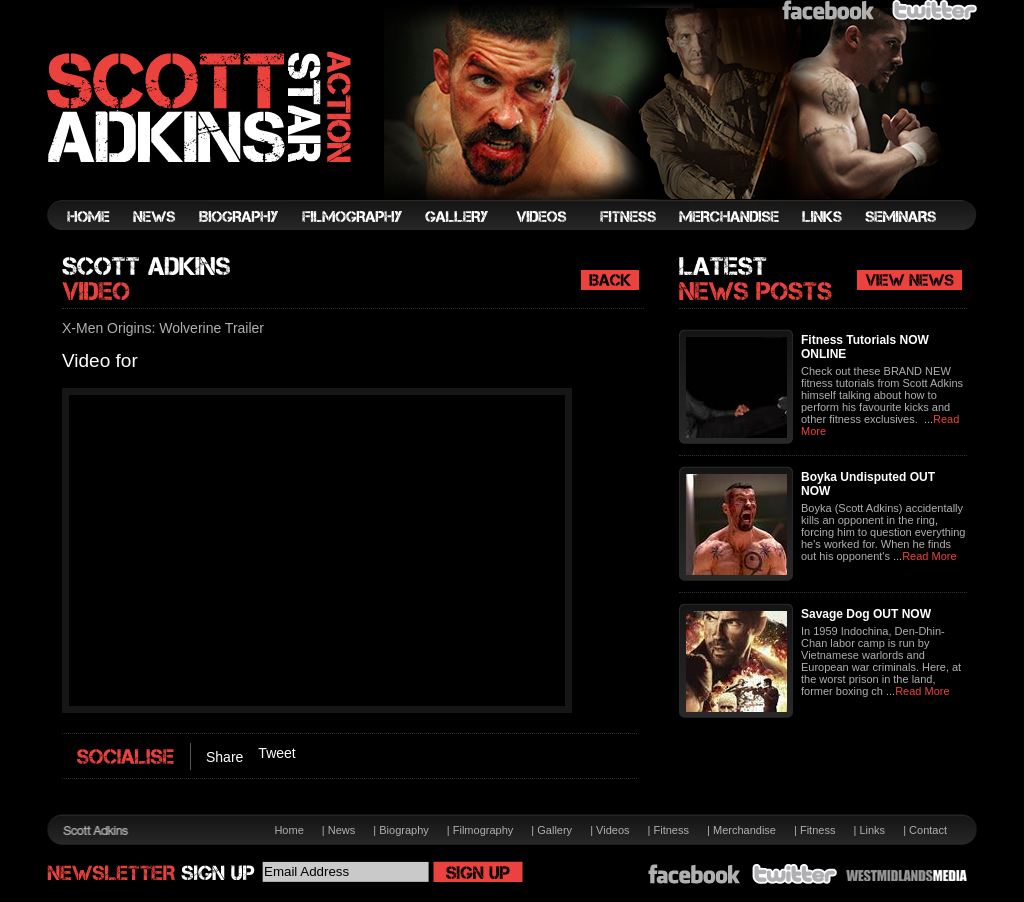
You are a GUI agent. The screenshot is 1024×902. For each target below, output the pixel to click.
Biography (404, 830)
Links (872, 830)
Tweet (276, 753)
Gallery (554, 830)
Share (224, 757)
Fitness (671, 830)
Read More (929, 556)
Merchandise (744, 830)
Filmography (483, 830)
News (342, 830)
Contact (928, 830)
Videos (612, 830)
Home (288, 830)
